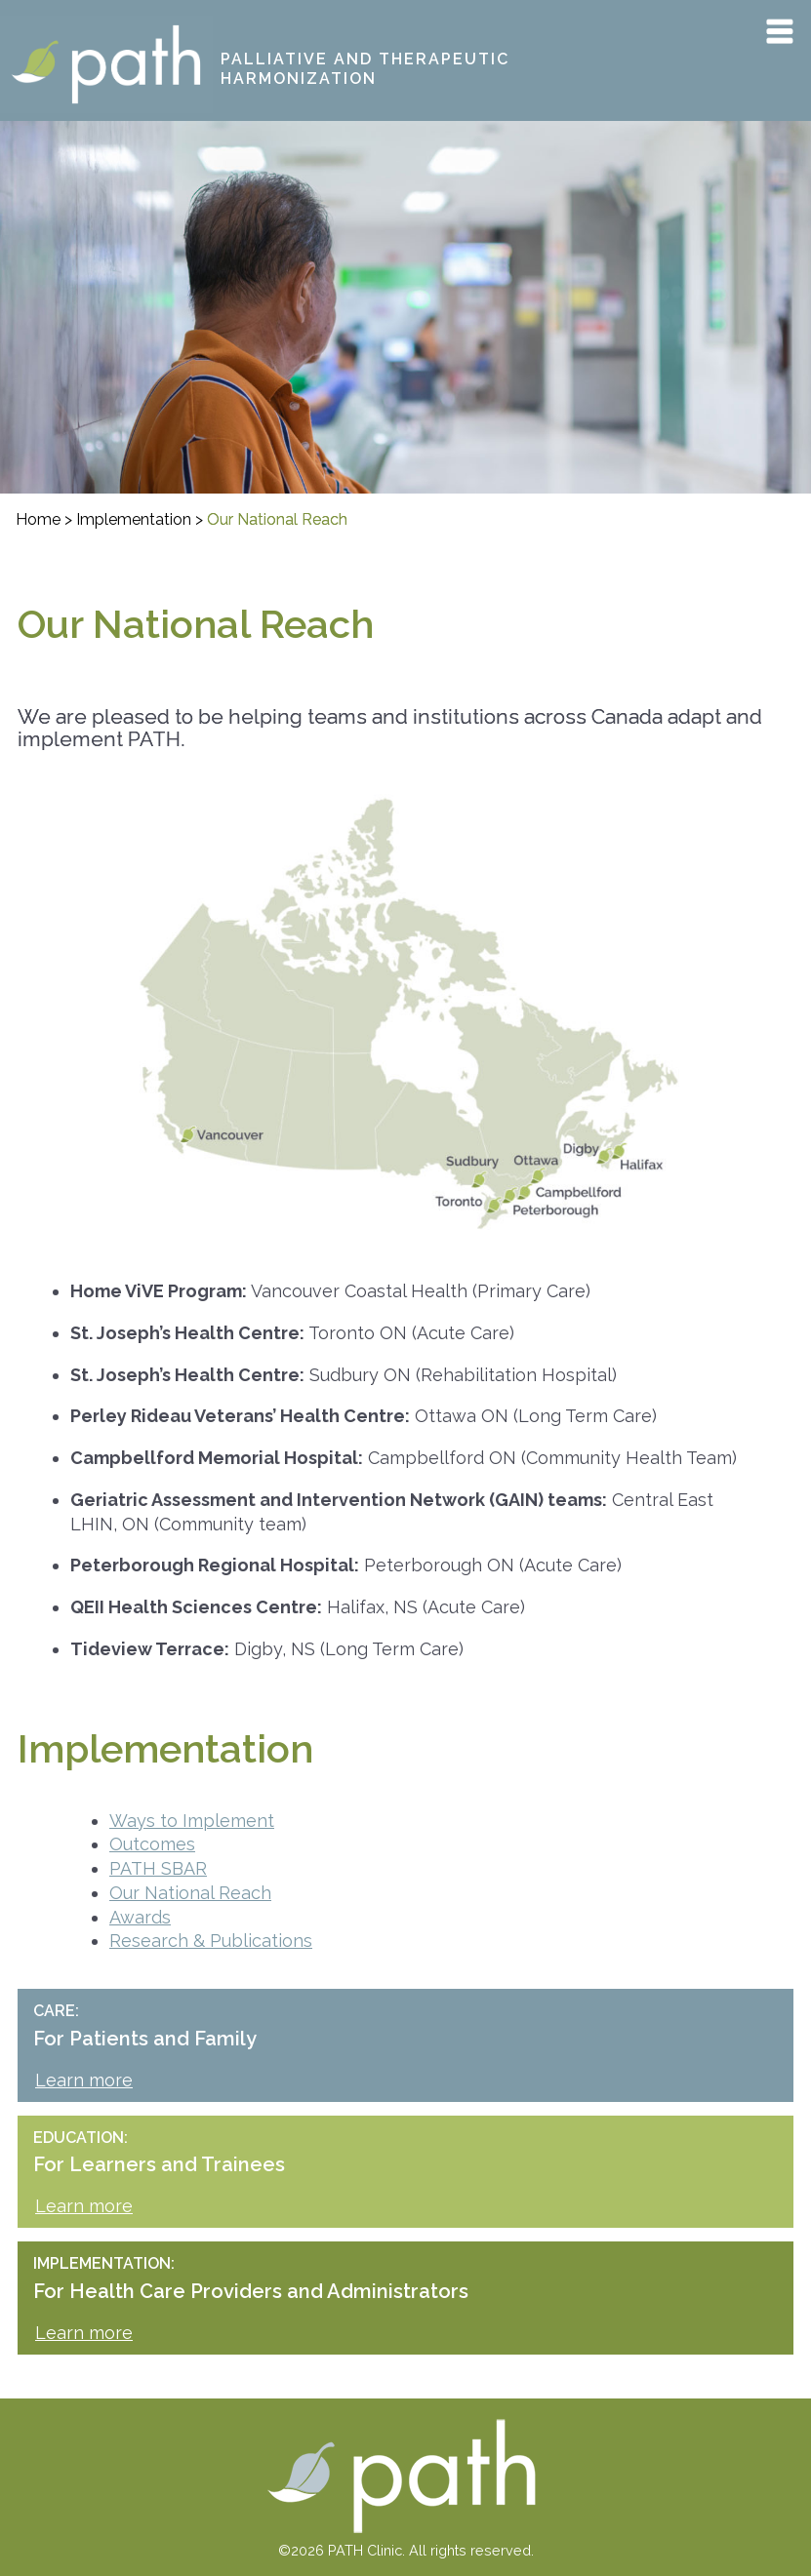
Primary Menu (779, 31)
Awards (140, 1917)
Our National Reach (190, 1892)
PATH (23, 29)
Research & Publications (210, 1940)
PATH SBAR (158, 1868)
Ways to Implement (191, 1820)
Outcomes (152, 1844)
